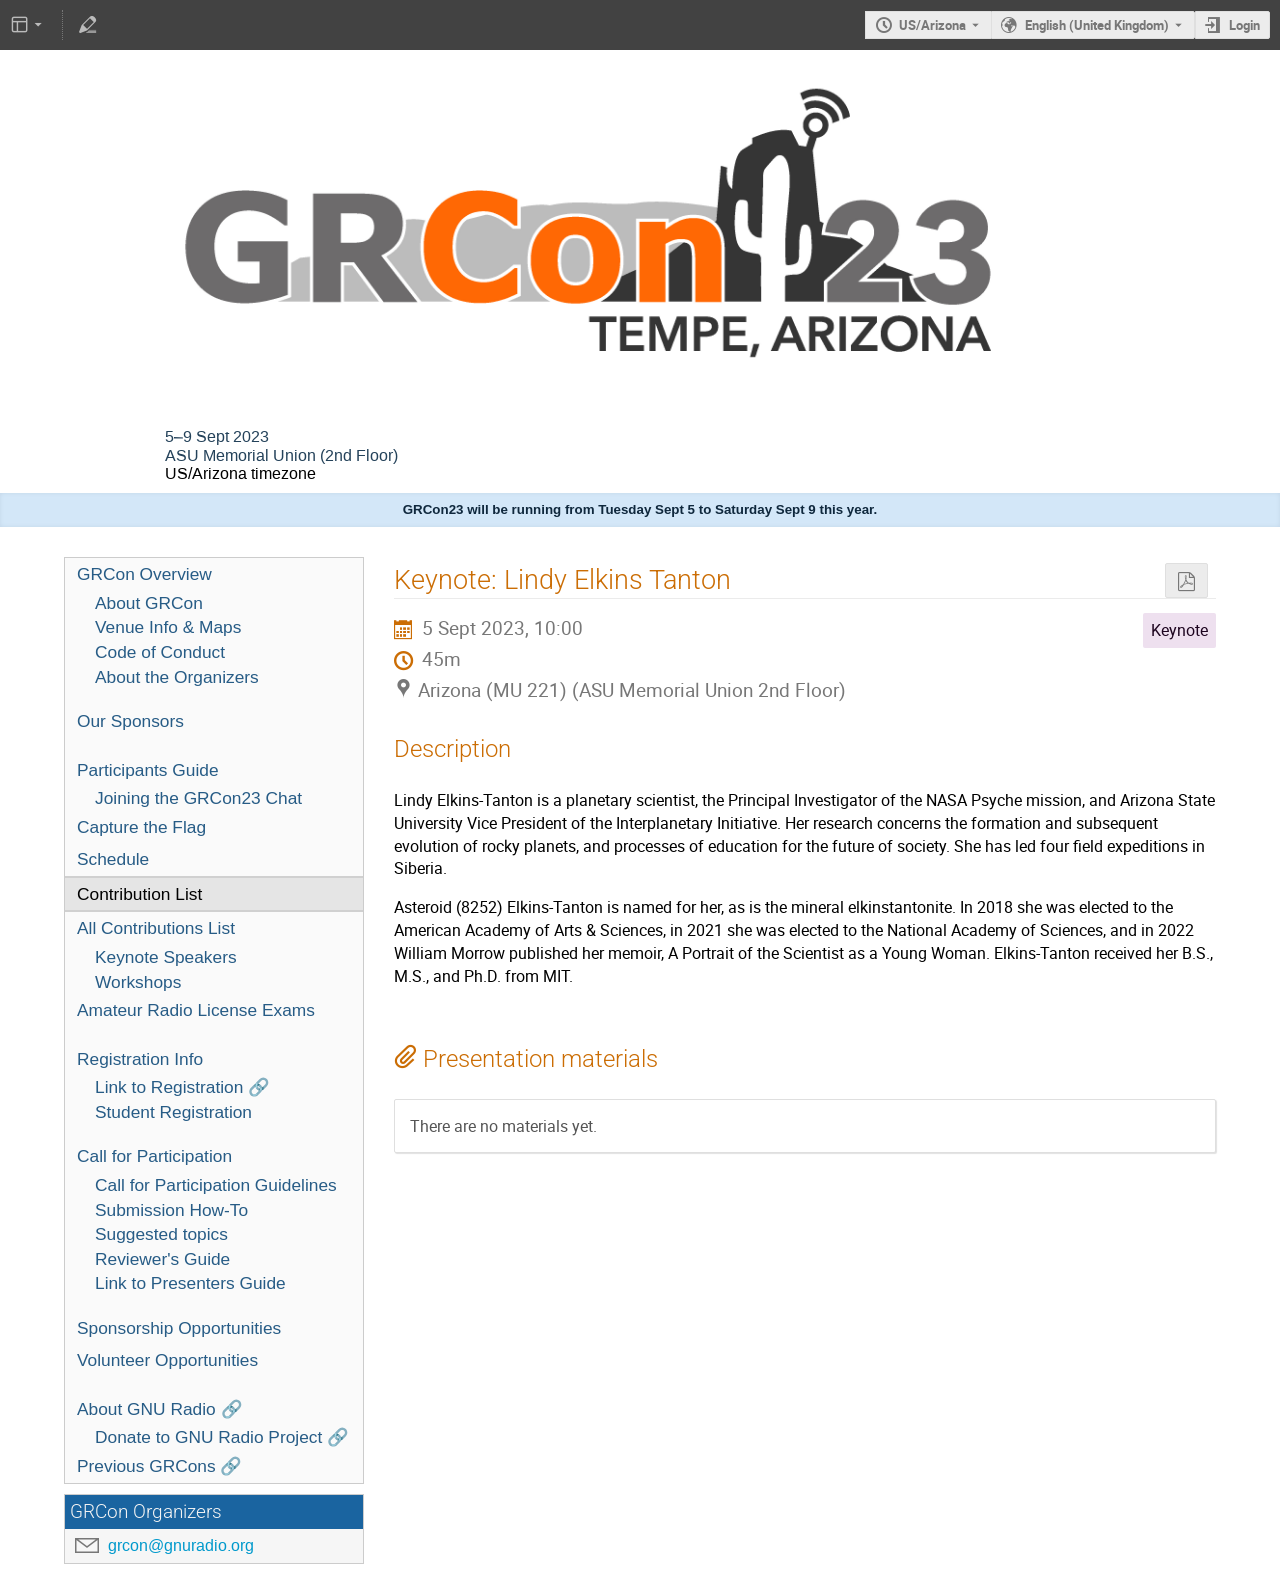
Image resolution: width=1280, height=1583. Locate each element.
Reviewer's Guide (162, 1259)
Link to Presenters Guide (190, 1283)
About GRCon (149, 603)
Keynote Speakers (166, 957)
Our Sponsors (130, 721)
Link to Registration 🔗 (182, 1087)
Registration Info (140, 1059)
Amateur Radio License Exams (196, 1010)
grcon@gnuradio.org (181, 1545)
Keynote (1179, 630)
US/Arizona (932, 25)
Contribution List (139, 894)
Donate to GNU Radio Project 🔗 (222, 1437)
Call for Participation (154, 1156)
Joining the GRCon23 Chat (198, 798)
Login (1244, 25)
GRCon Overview (144, 574)
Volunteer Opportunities (167, 1360)
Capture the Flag (141, 827)
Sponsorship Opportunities (179, 1328)
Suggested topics (161, 1234)
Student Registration (173, 1112)
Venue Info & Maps (168, 627)
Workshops (138, 982)
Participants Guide (148, 770)
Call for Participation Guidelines (216, 1185)
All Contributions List (156, 928)
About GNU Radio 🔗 (160, 1409)
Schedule (113, 859)
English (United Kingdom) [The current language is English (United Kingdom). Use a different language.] (1097, 25)
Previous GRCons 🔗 (160, 1466)
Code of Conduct (160, 652)
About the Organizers (177, 677)
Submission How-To (171, 1210)
